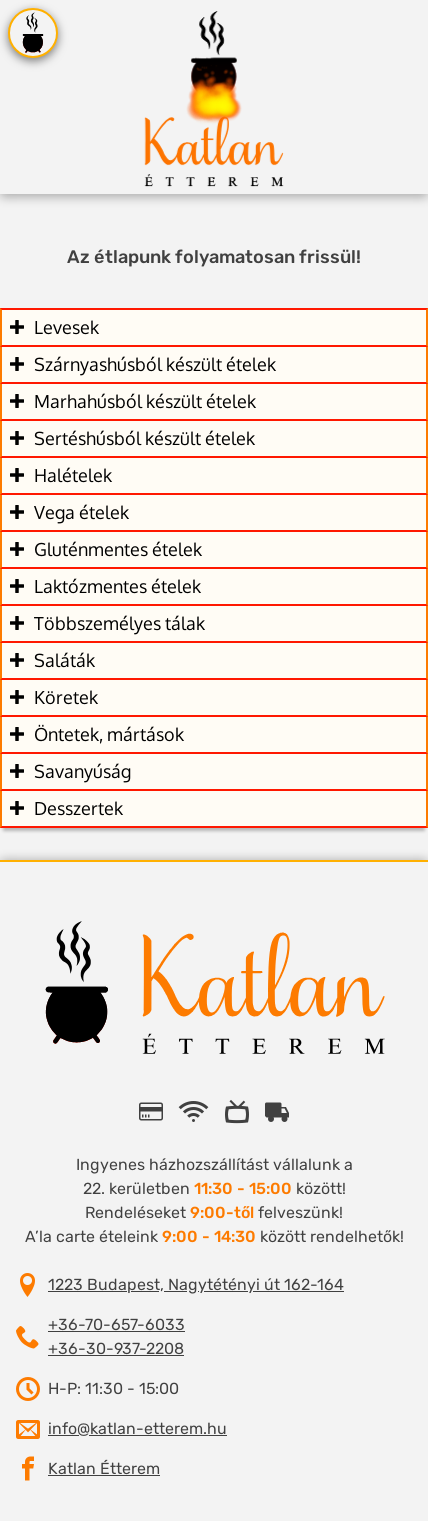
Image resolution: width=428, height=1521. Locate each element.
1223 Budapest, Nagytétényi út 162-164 (196, 1284)
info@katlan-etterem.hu (137, 1428)
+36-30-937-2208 (116, 1348)
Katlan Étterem (104, 1468)
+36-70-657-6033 (116, 1324)
